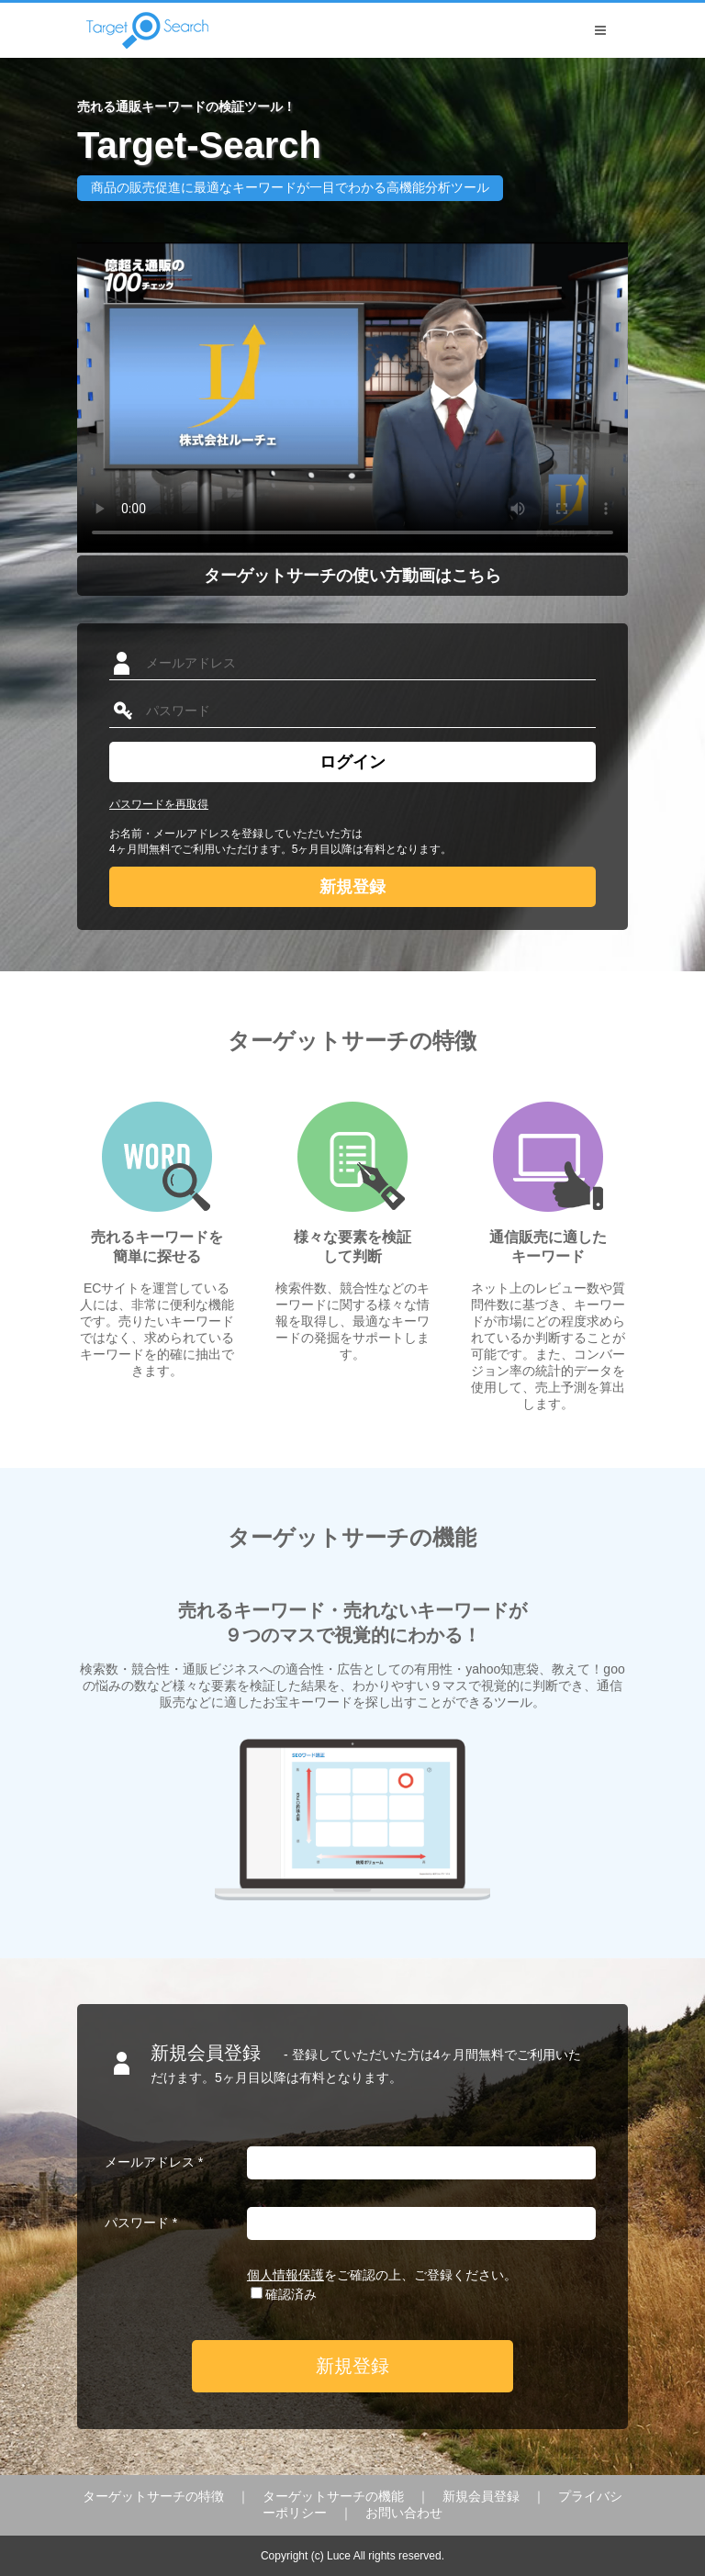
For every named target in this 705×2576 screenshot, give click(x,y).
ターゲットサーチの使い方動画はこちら (352, 575)
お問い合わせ (403, 2512)
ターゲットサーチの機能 (333, 2496)
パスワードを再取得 (158, 804)
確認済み (291, 2294)
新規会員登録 (481, 2496)
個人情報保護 (285, 2275)
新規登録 (352, 887)
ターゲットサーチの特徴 (153, 2496)
